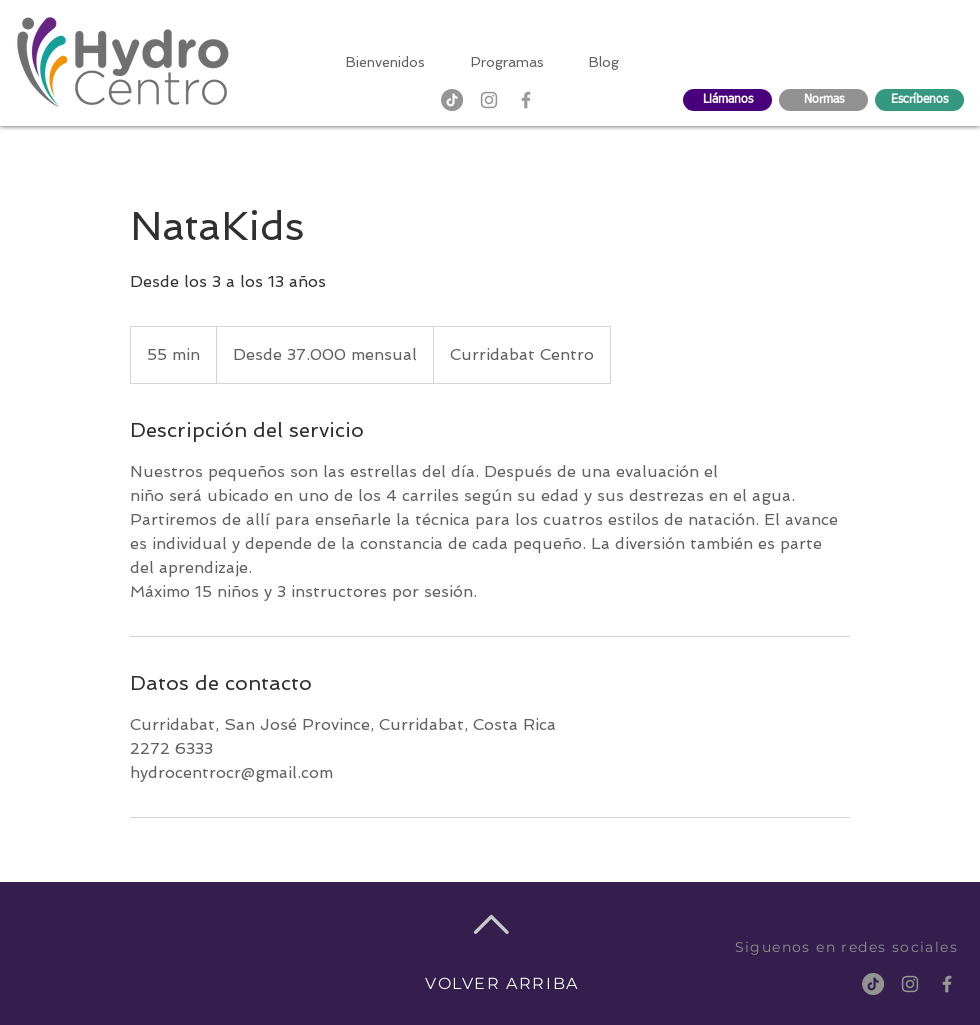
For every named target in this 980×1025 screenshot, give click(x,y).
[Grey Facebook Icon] (526, 100)
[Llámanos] (727, 100)
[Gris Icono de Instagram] (489, 100)
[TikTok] (452, 100)
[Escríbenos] (919, 100)
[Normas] (823, 100)
